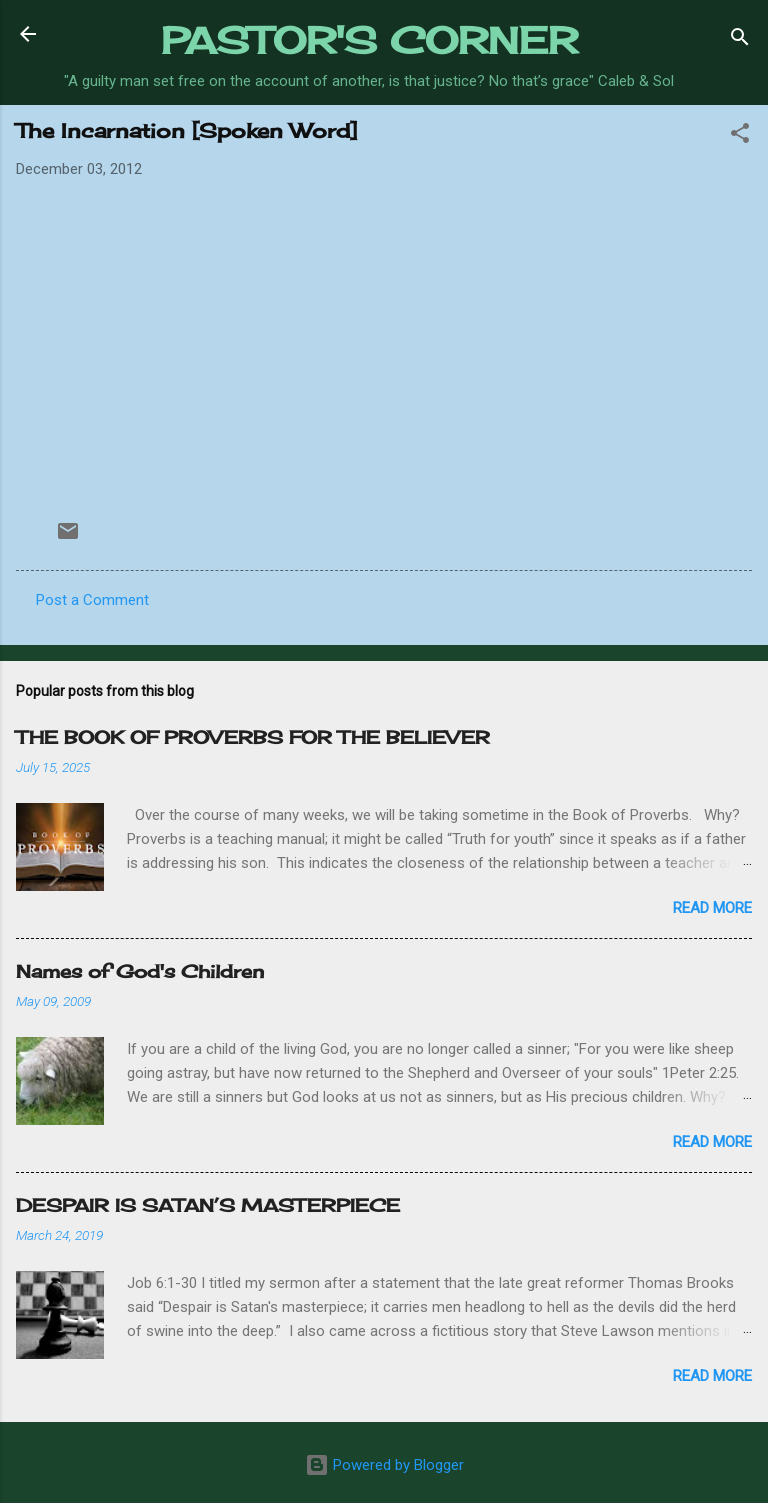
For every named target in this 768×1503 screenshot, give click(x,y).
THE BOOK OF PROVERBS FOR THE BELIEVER (253, 737)
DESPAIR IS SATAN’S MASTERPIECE (208, 1205)
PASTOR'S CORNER (369, 40)
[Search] (740, 40)
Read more (712, 908)
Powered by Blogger (384, 1465)
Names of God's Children (140, 971)
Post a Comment (92, 600)
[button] (740, 136)
